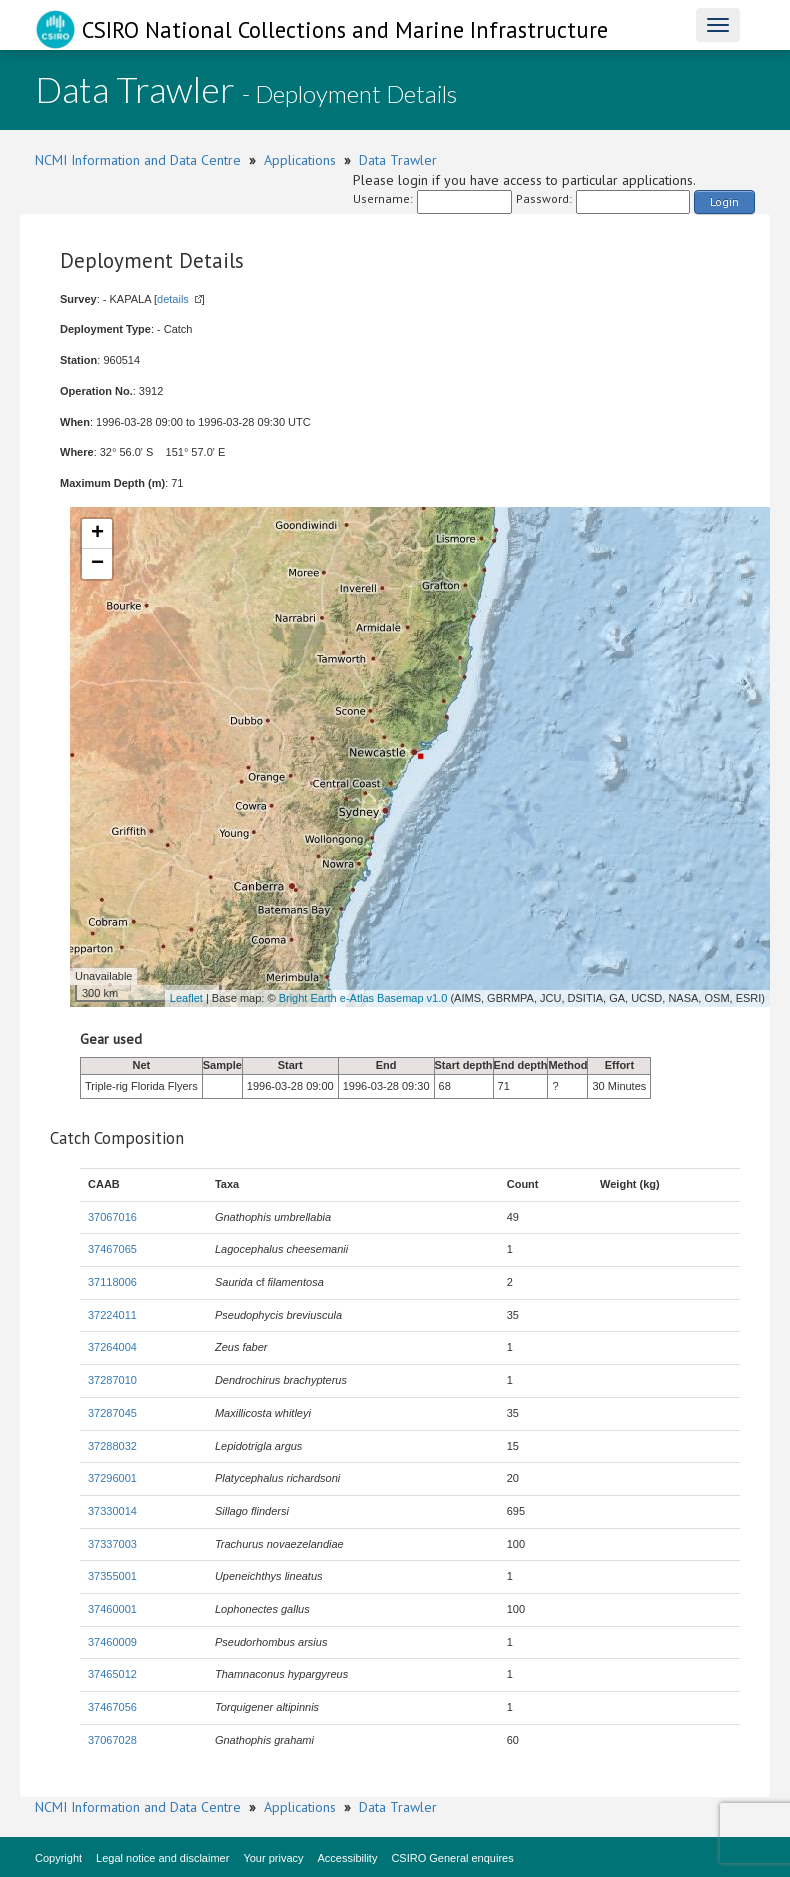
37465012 (112, 1674)
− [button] (97, 564)
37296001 (112, 1478)
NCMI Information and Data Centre (138, 160)
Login (724, 201)
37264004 (112, 1347)
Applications (300, 160)
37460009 (112, 1642)
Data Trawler (398, 160)
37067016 (112, 1217)
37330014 (112, 1511)
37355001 (112, 1576)
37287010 (112, 1380)
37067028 (112, 1740)
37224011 (112, 1315)
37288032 (112, 1446)
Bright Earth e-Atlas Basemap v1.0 (363, 998)
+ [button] (97, 534)
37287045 (112, 1413)
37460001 (112, 1609)
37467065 (112, 1249)
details (173, 299)
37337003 (112, 1544)
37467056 (112, 1707)
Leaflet (186, 998)
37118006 (112, 1282)
